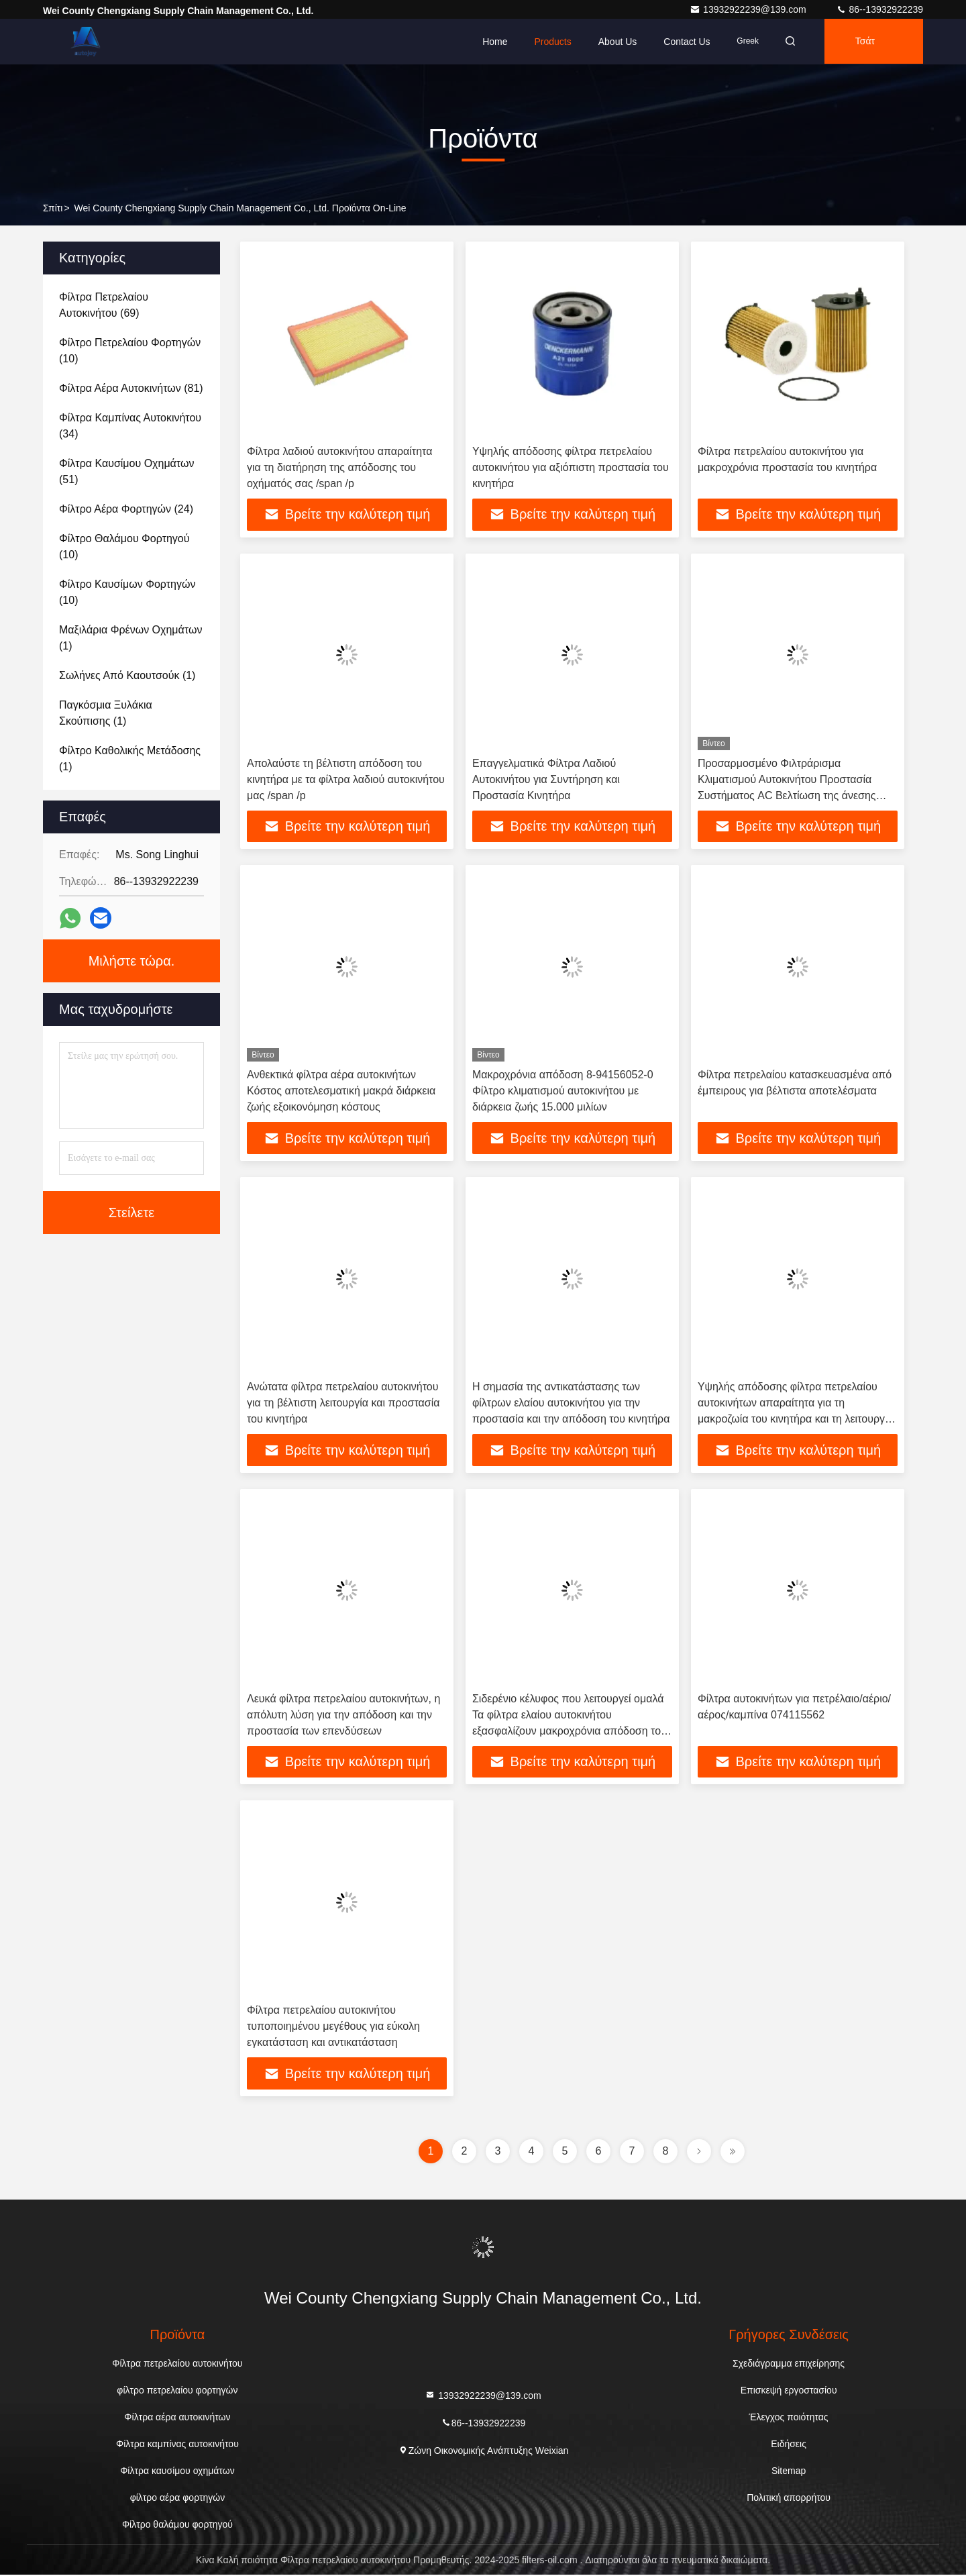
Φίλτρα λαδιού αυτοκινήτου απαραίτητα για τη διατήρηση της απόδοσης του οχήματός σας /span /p (339, 467)
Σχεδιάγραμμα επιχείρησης (789, 2364)
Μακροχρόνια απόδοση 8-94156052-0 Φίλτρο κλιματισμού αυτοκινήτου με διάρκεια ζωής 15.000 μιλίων (562, 1091)
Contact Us (682, 41)
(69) (103, 305)
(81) (131, 388)
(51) (126, 471)
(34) (130, 426)
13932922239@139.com (749, 9)
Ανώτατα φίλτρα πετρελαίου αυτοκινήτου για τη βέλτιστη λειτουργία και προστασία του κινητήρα (343, 1403)
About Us (613, 41)
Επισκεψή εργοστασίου (789, 2391)
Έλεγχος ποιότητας (788, 2418)
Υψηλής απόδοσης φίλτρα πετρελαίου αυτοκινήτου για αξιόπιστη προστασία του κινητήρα (570, 467)
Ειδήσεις (788, 2445)
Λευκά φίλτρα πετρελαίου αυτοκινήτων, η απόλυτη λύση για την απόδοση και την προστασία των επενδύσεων (343, 1715)
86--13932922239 (879, 9)
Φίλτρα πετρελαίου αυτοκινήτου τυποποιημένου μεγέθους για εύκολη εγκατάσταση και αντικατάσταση (333, 2027)
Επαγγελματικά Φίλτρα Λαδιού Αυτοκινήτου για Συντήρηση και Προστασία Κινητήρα (546, 779)
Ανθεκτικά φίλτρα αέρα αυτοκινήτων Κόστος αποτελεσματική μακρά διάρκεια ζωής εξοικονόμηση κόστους (341, 1091)
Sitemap (788, 2472)
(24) (126, 509)
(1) (130, 638)
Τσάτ (863, 41)
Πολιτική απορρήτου (788, 2498)
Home (490, 41)
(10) (130, 350)
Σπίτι (52, 208)
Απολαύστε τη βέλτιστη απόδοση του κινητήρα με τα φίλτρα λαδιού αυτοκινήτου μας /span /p (346, 779)
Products (548, 41)
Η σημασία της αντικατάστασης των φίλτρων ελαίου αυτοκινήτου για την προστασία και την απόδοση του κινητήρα (571, 1403)
